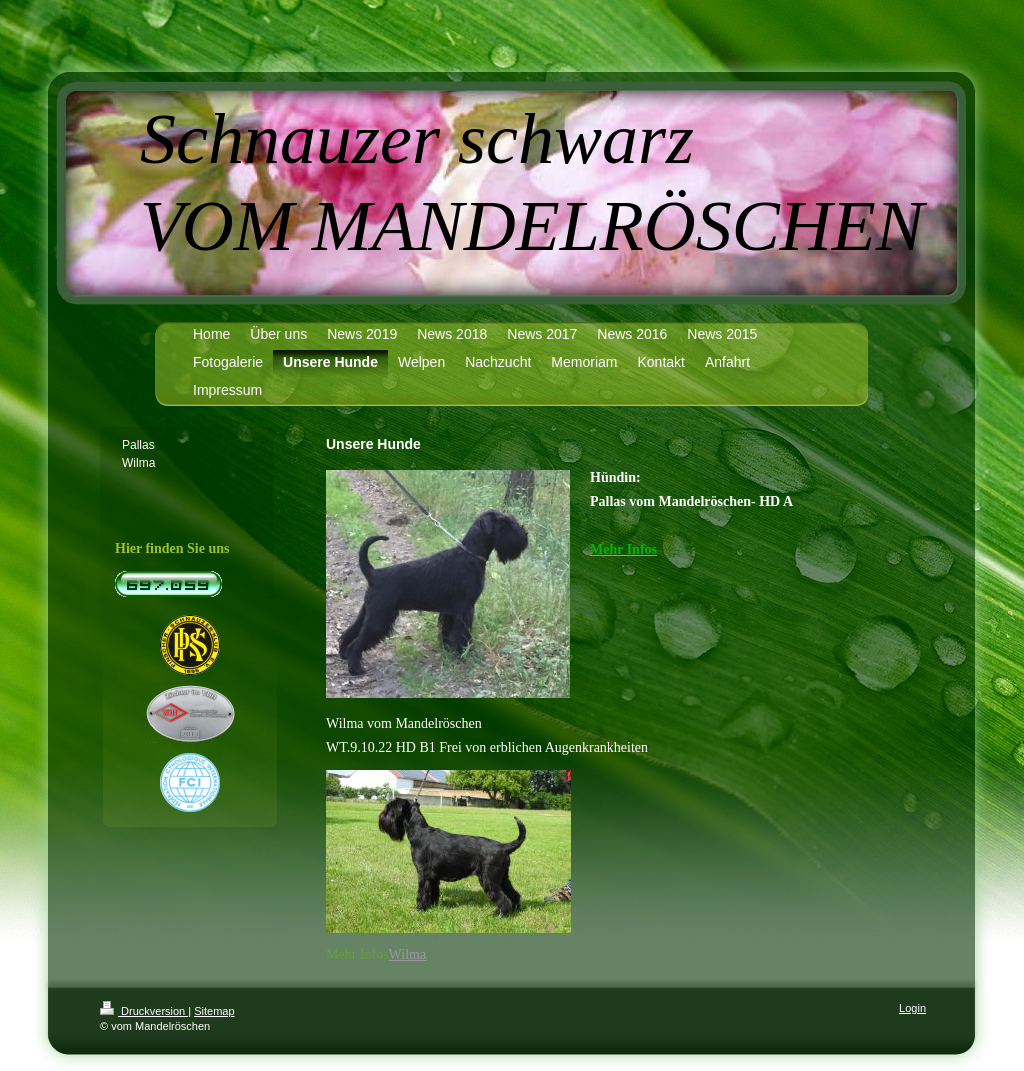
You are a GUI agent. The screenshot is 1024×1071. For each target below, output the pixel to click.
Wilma (408, 954)
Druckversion (144, 1011)
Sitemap (214, 1011)
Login (912, 1008)
